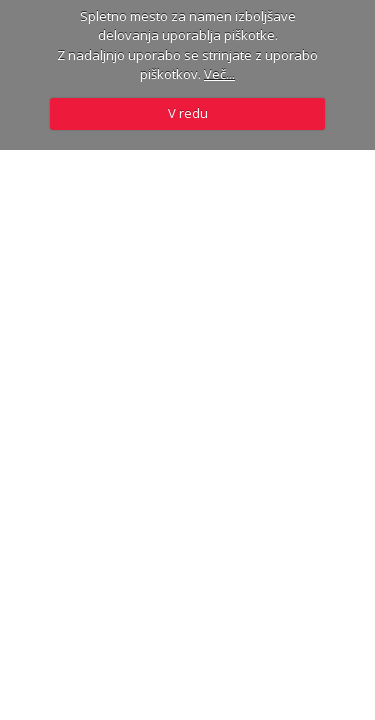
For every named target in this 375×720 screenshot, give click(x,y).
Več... (219, 74)
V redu (188, 113)
